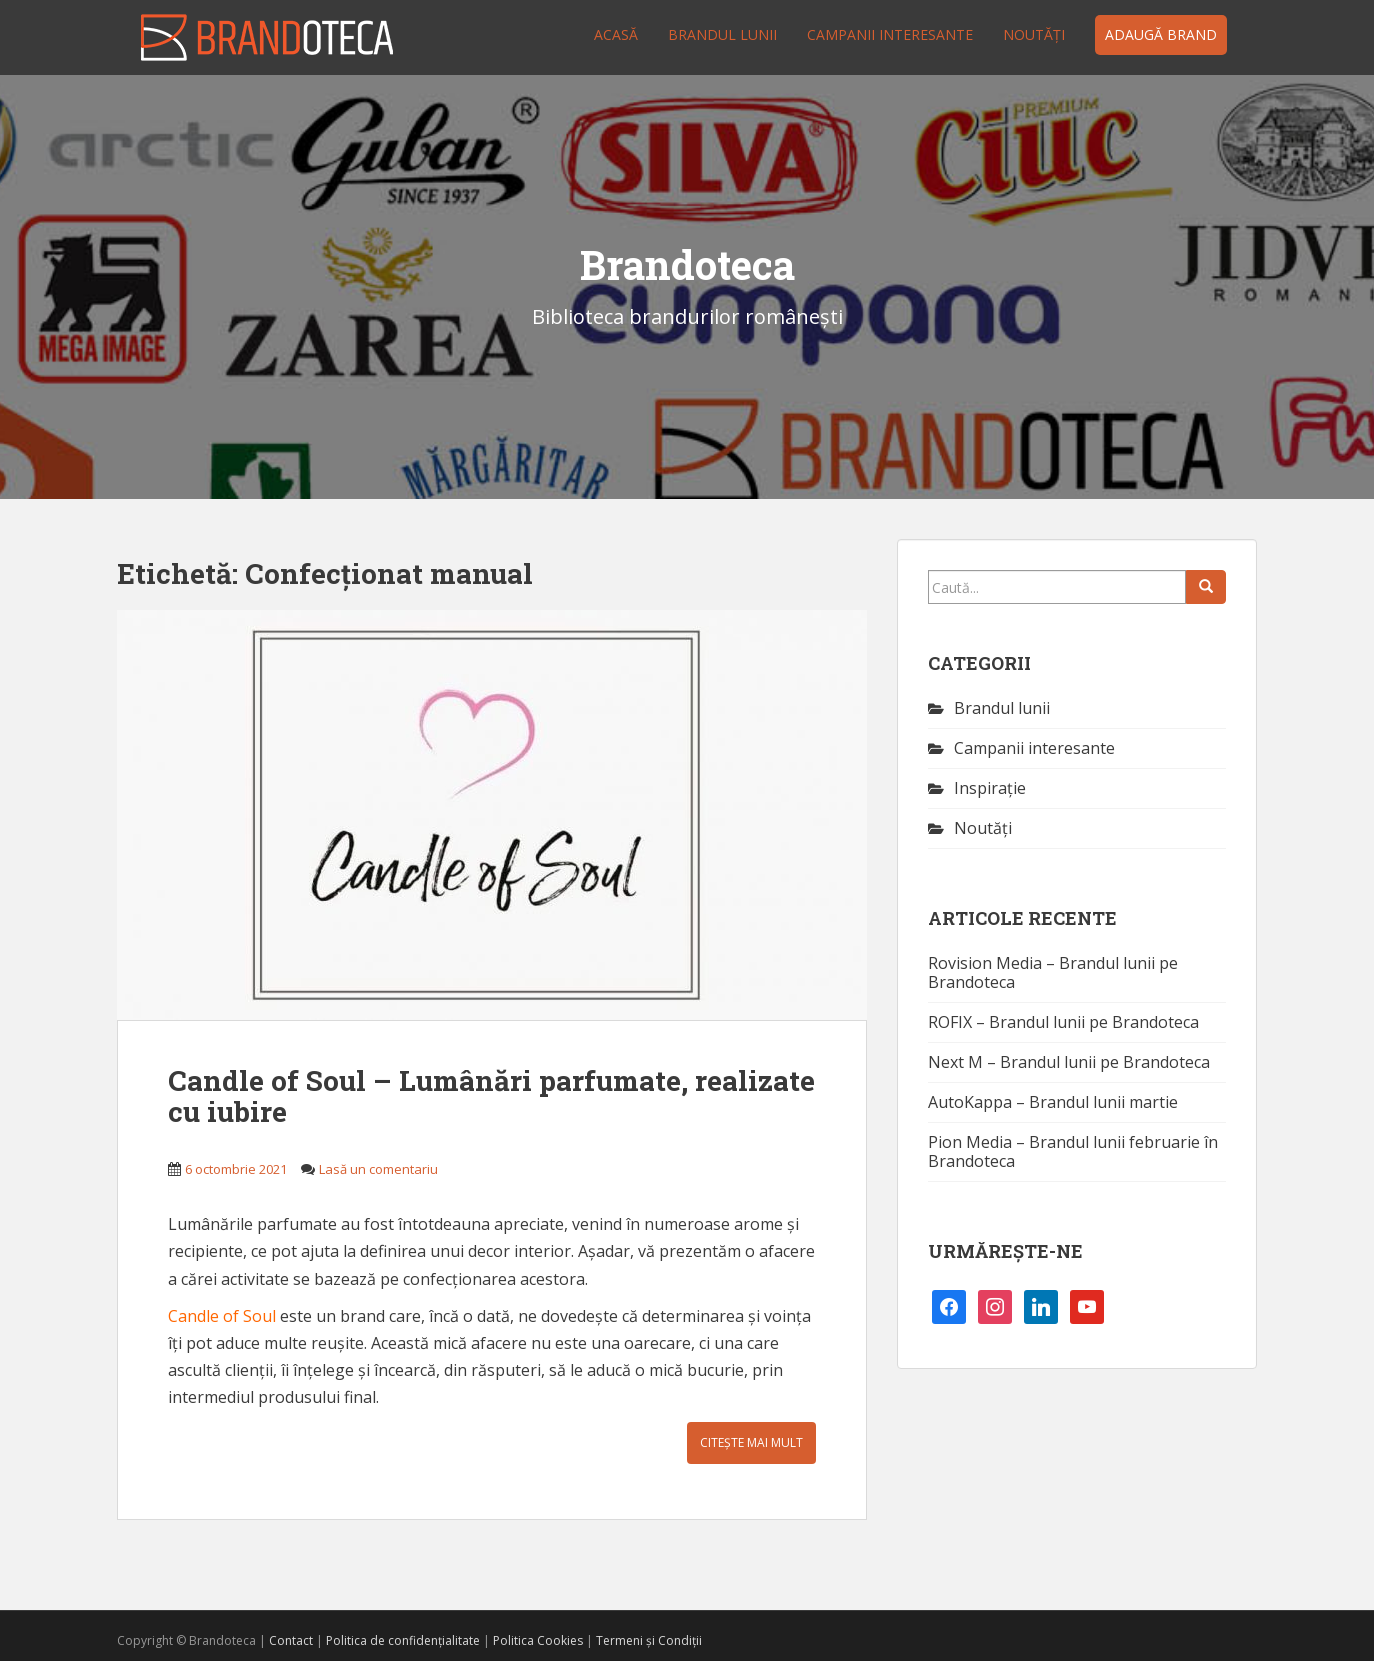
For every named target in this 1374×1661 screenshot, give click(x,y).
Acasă (616, 34)
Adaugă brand (1161, 34)
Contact (291, 1640)
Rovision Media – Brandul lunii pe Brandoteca (1053, 972)
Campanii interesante (890, 34)
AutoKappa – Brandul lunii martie (1053, 1102)
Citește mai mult (751, 1442)
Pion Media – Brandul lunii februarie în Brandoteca (1073, 1151)
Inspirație (990, 788)
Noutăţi (1034, 34)
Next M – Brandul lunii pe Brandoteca (1069, 1062)
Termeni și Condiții (649, 1640)
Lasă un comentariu (378, 1169)
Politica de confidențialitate (403, 1640)
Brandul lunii (722, 34)
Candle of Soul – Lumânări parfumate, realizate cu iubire (491, 1096)
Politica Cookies (538, 1640)
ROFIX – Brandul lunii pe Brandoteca (1063, 1022)
